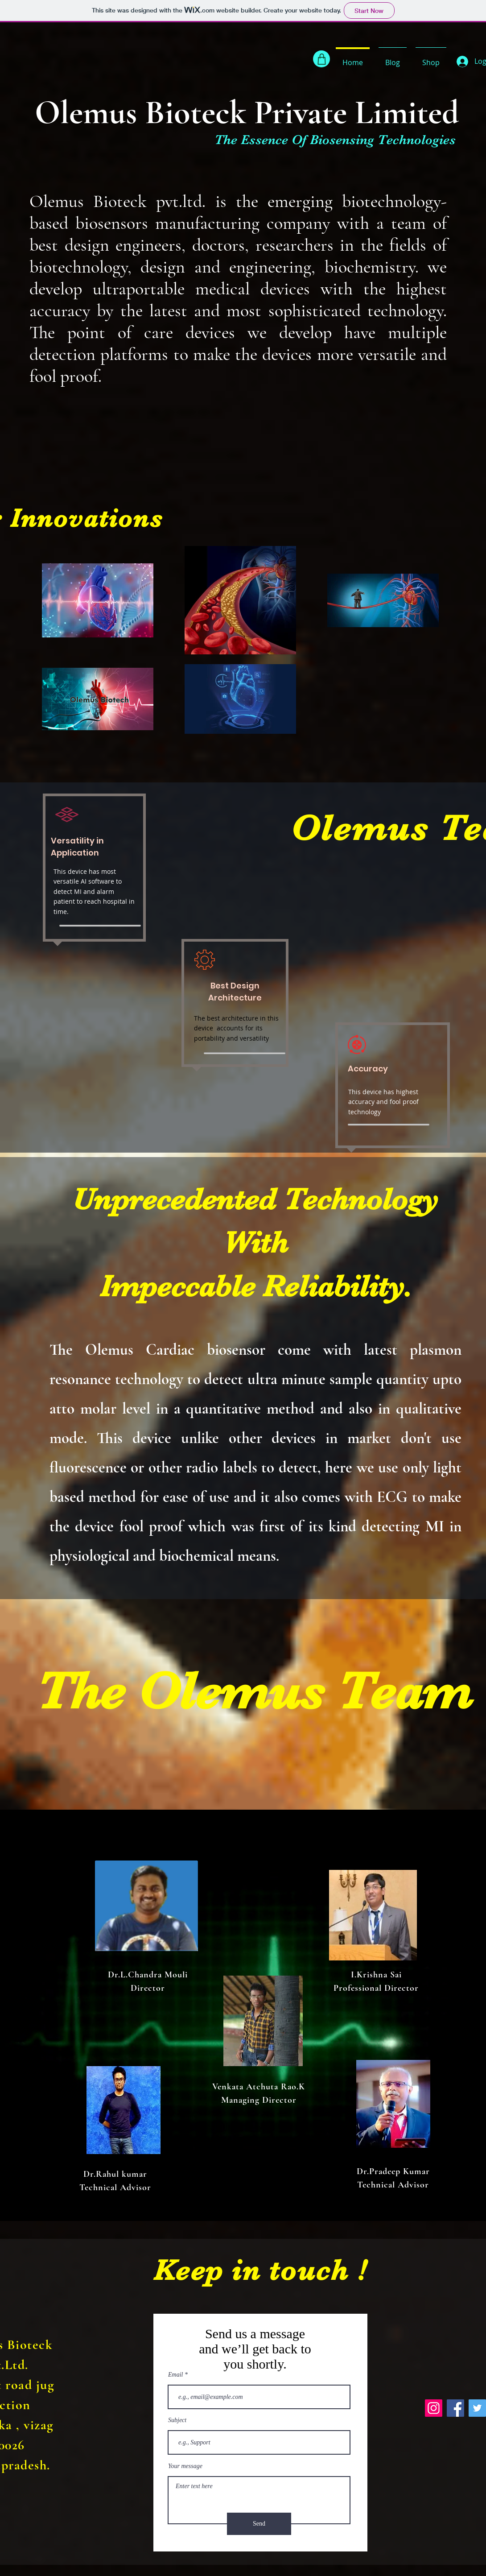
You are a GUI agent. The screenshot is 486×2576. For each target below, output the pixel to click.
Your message (185, 2466)
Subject (177, 2420)
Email (175, 2375)
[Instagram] (433, 2408)
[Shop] (321, 58)
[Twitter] (477, 2408)
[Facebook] (455, 2408)
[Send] (259, 2524)
